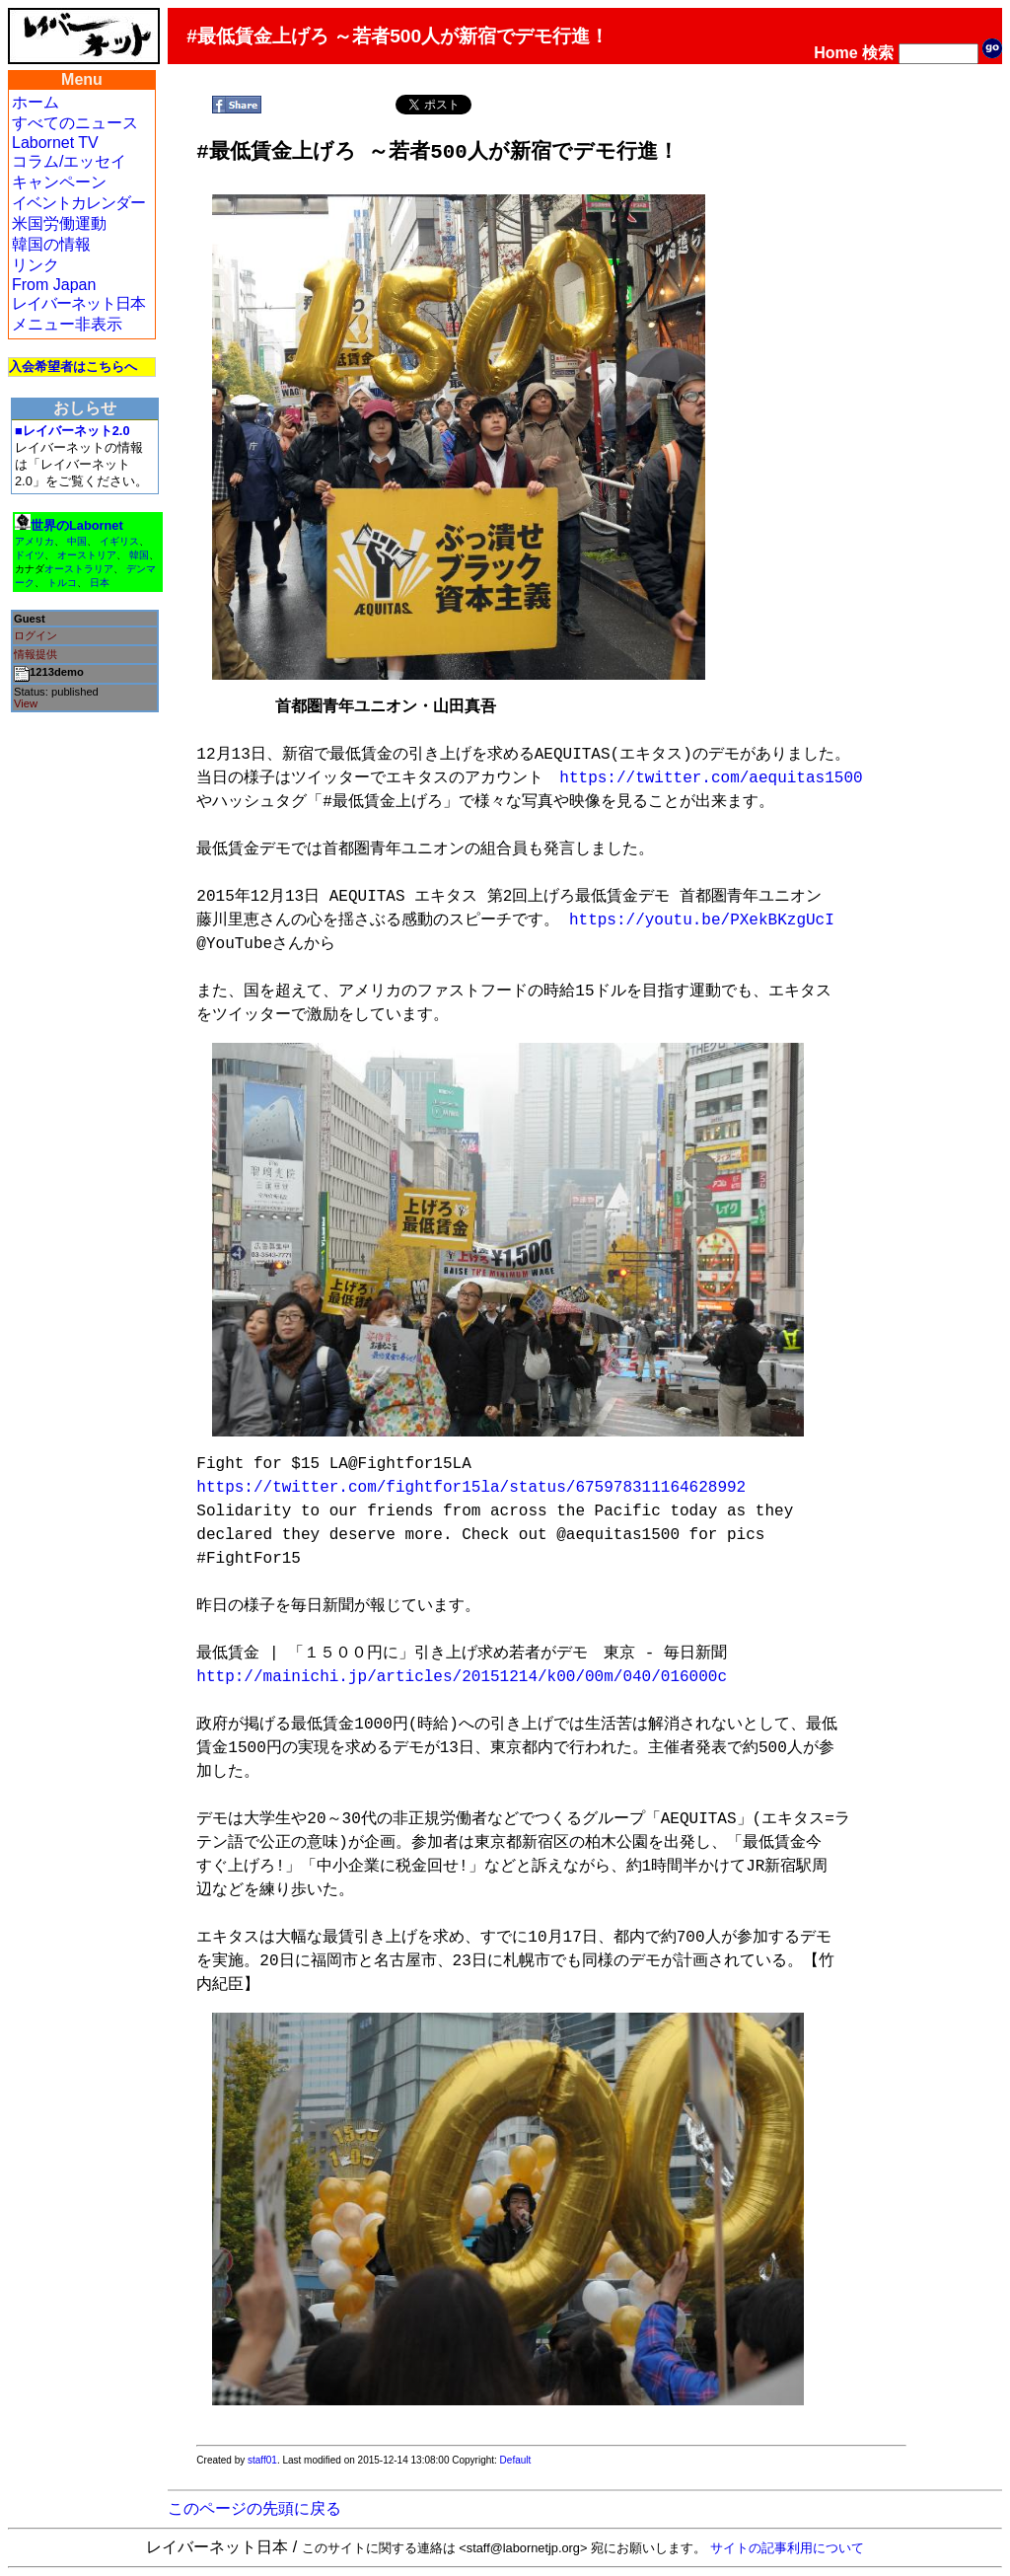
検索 (878, 52)
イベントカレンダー (78, 202)
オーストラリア (78, 568)
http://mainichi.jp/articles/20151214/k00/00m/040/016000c (461, 1677)
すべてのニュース (75, 122)
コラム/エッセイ (69, 161)
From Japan (54, 284)
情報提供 (35, 654)
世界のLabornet (77, 525)
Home (835, 52)
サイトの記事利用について (787, 2547)
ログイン (35, 635)
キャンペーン (59, 182)
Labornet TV (55, 142)
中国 (77, 541)
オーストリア (86, 555)
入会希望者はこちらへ (73, 366)
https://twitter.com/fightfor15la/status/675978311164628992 (471, 1488)
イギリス (119, 541)
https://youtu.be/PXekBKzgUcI (701, 920)
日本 (99, 582)
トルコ (62, 582)
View (25, 703)
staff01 (262, 2460)
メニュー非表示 (67, 324)
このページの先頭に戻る (254, 2508)
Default (516, 2460)
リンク (35, 265)
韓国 (139, 555)
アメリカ (34, 541)
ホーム (35, 102)
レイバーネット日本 (78, 303)
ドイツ (29, 555)
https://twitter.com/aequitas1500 (710, 778)
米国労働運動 (59, 223)
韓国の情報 (51, 244)
